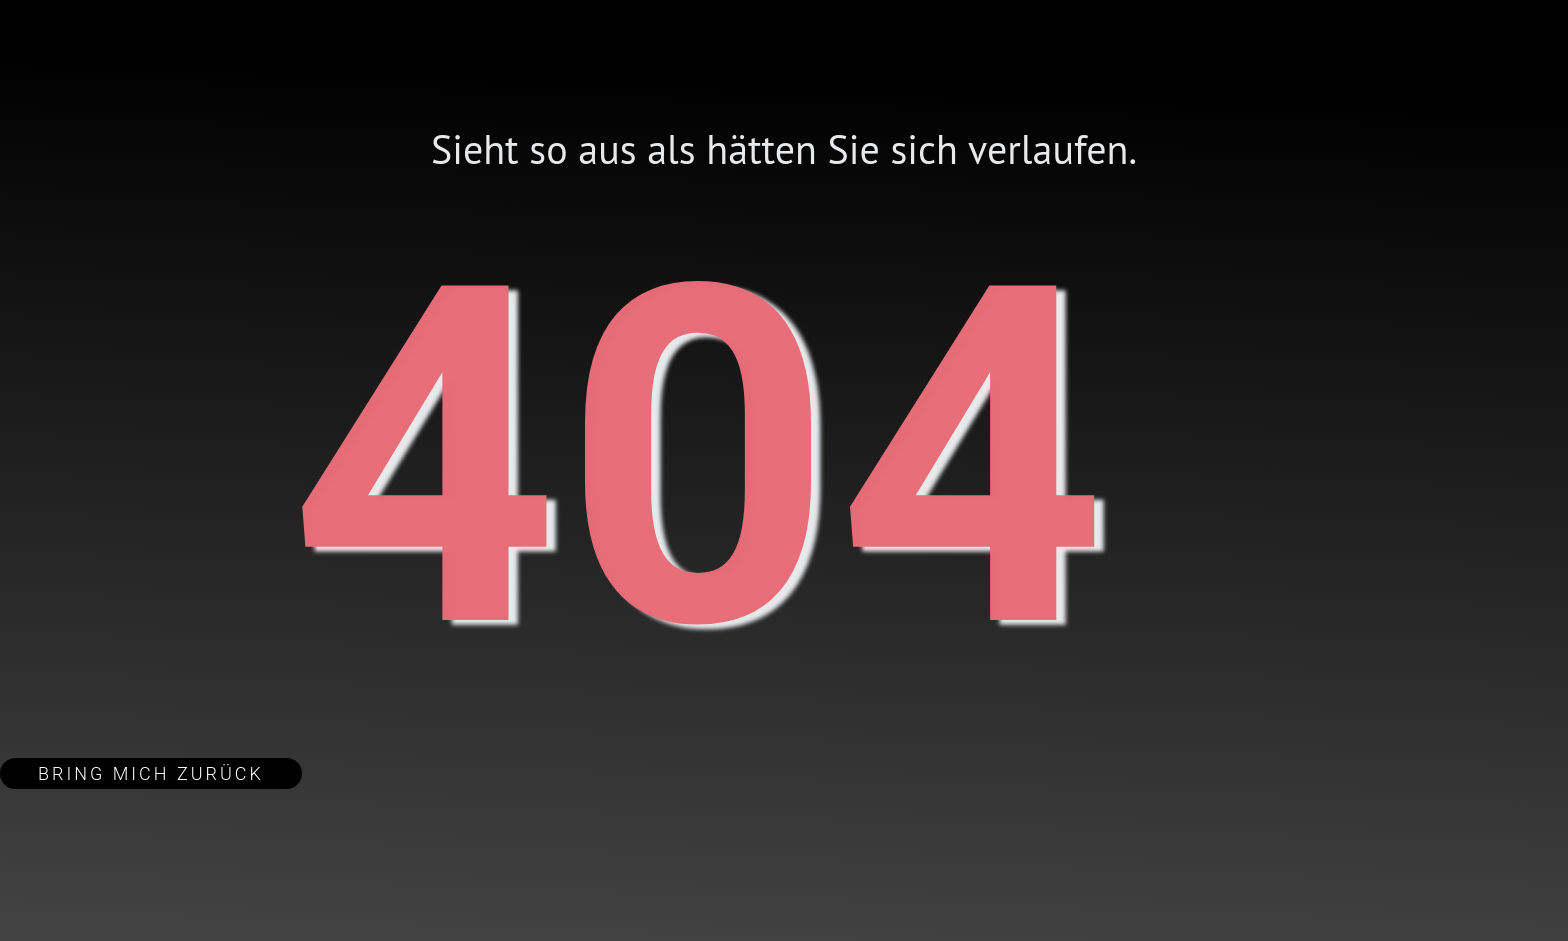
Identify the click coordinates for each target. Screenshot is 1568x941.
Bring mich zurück (151, 773)
